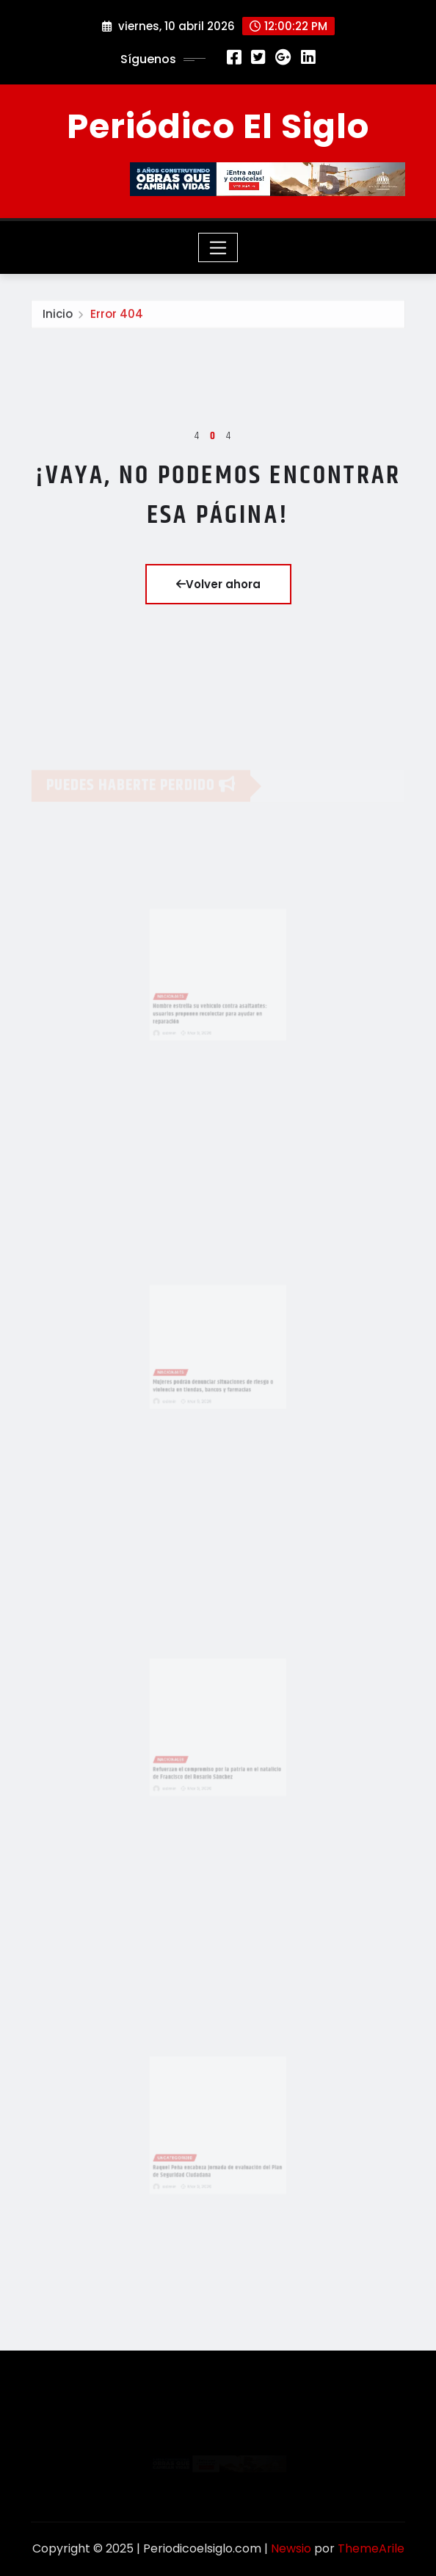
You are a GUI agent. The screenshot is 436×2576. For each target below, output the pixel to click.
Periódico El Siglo (218, 126)
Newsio (291, 2548)
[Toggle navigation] (218, 247)
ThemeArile (371, 2548)
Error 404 (116, 317)
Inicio (58, 317)
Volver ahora (218, 584)
